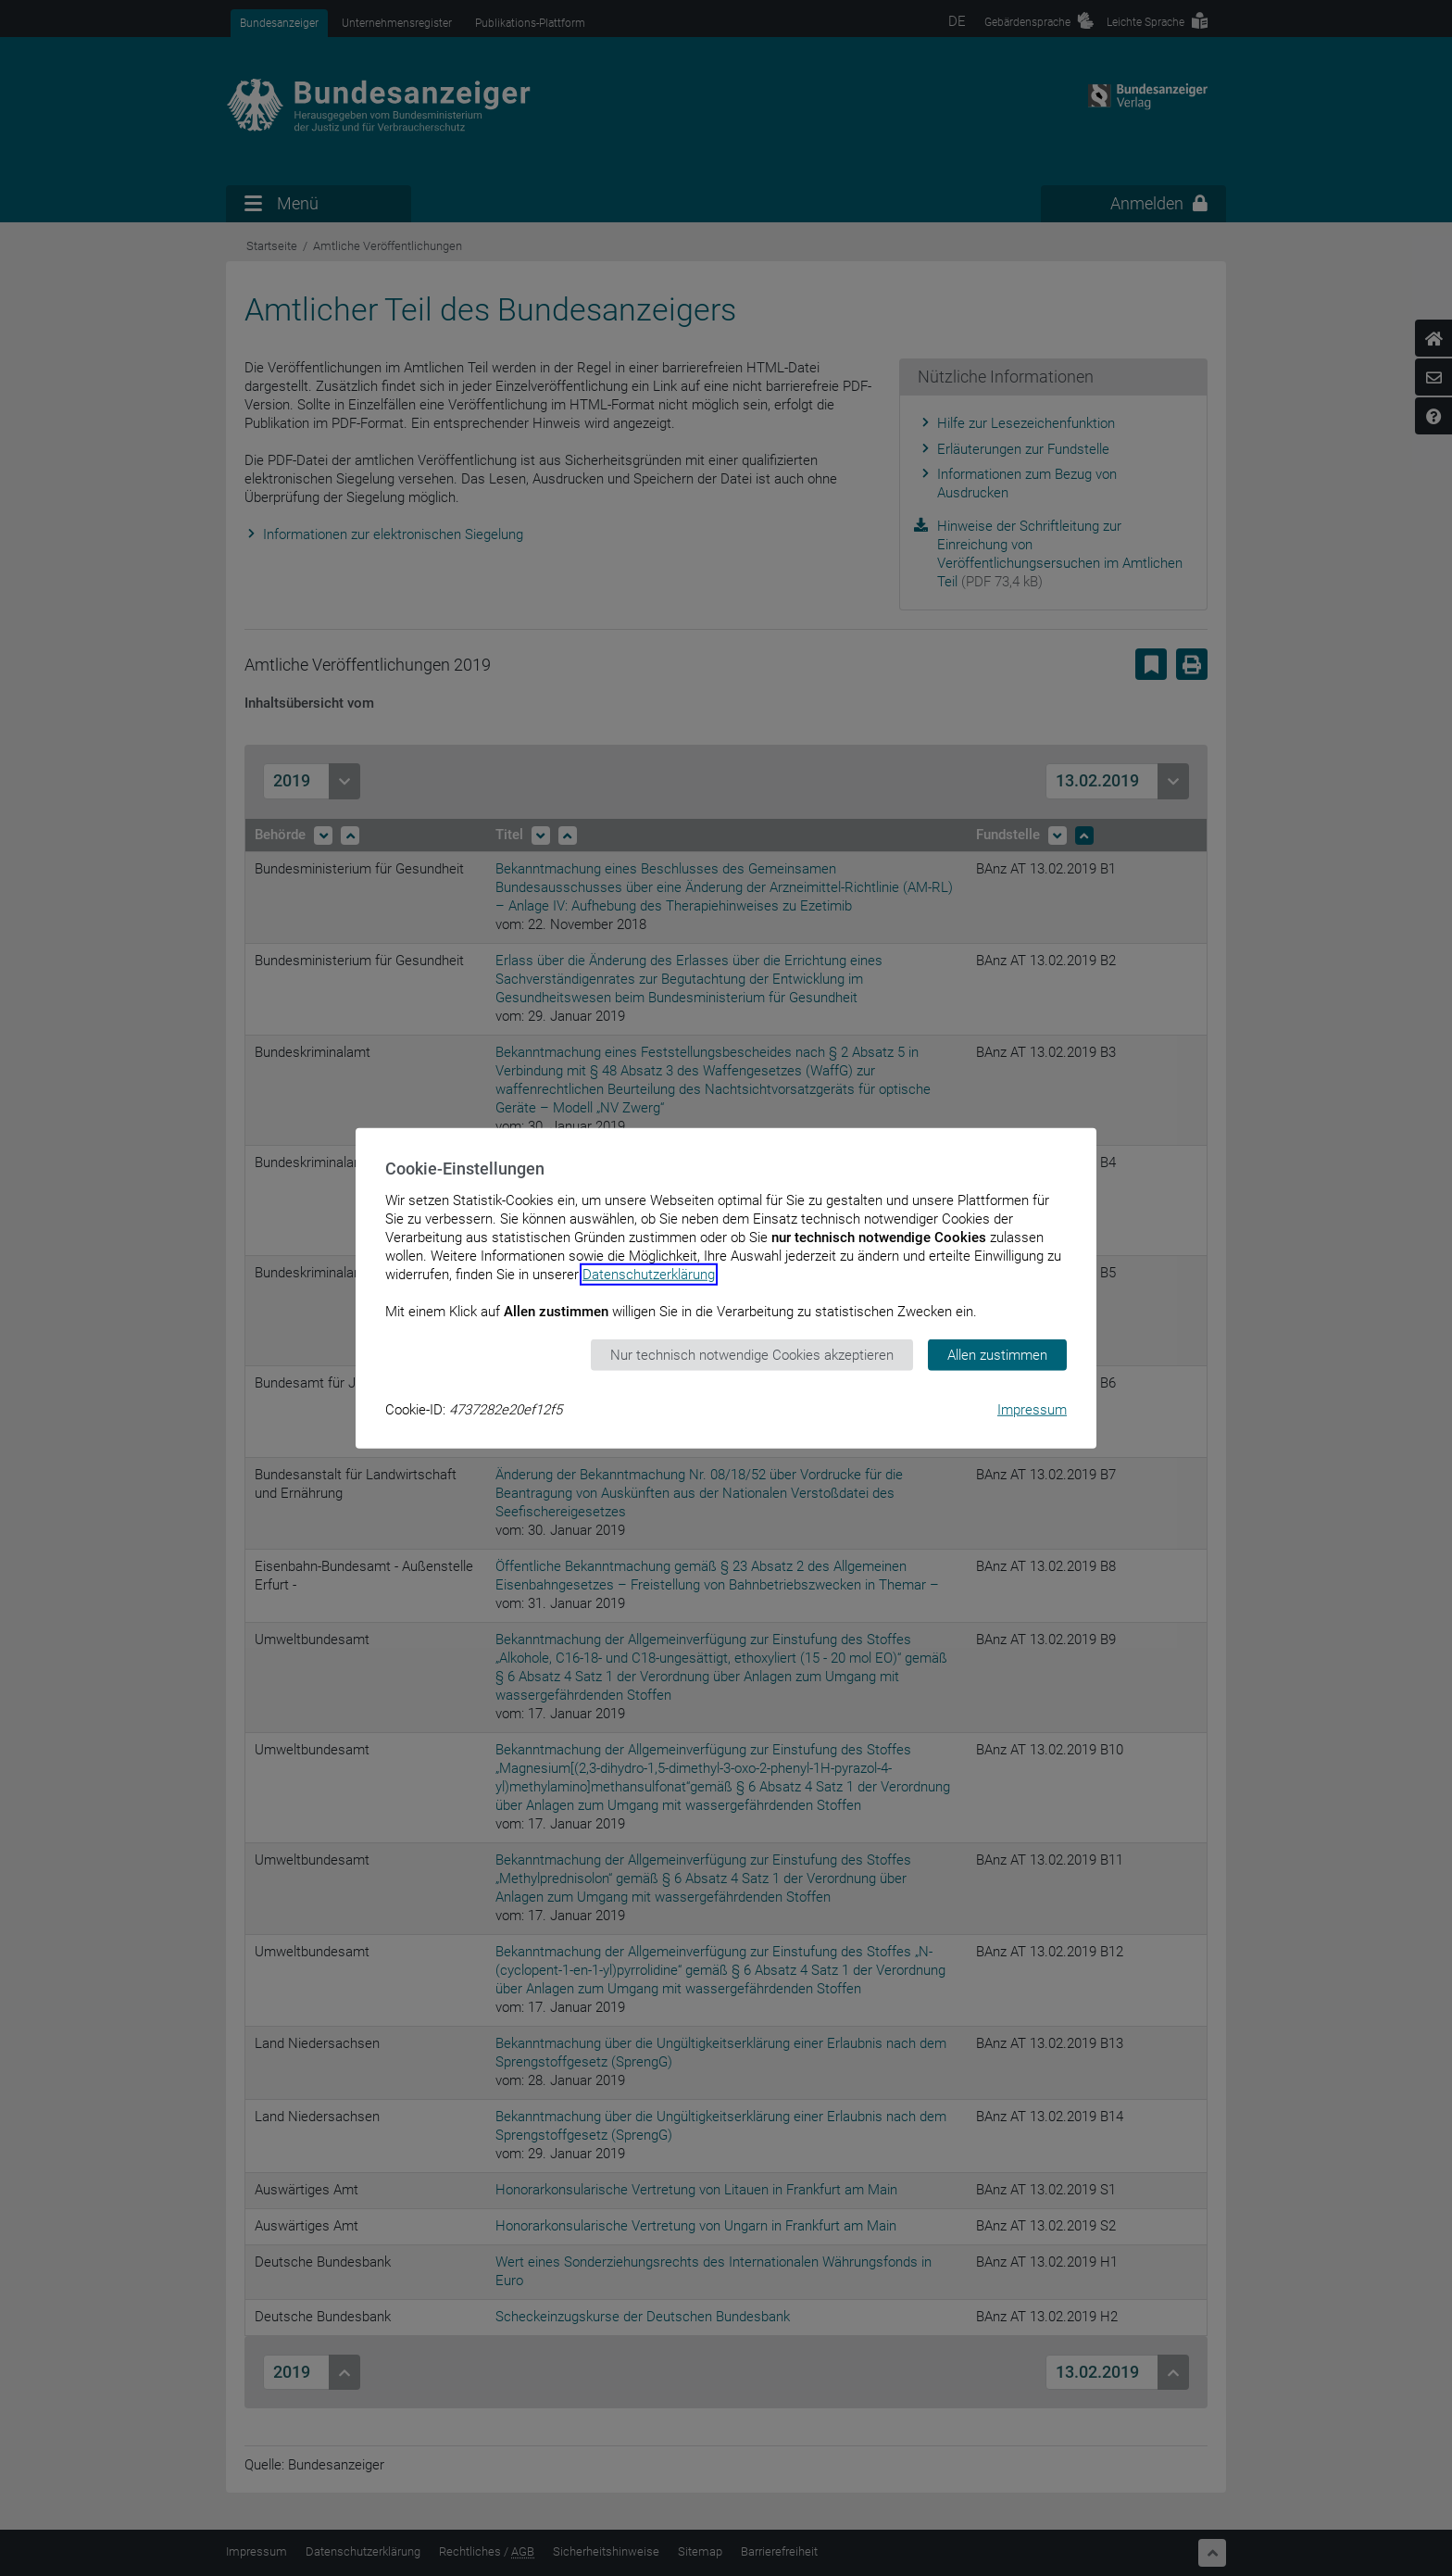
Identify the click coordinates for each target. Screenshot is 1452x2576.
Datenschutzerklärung (648, 1273)
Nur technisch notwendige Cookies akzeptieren (752, 1354)
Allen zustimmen (997, 1354)
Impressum (1032, 1409)
